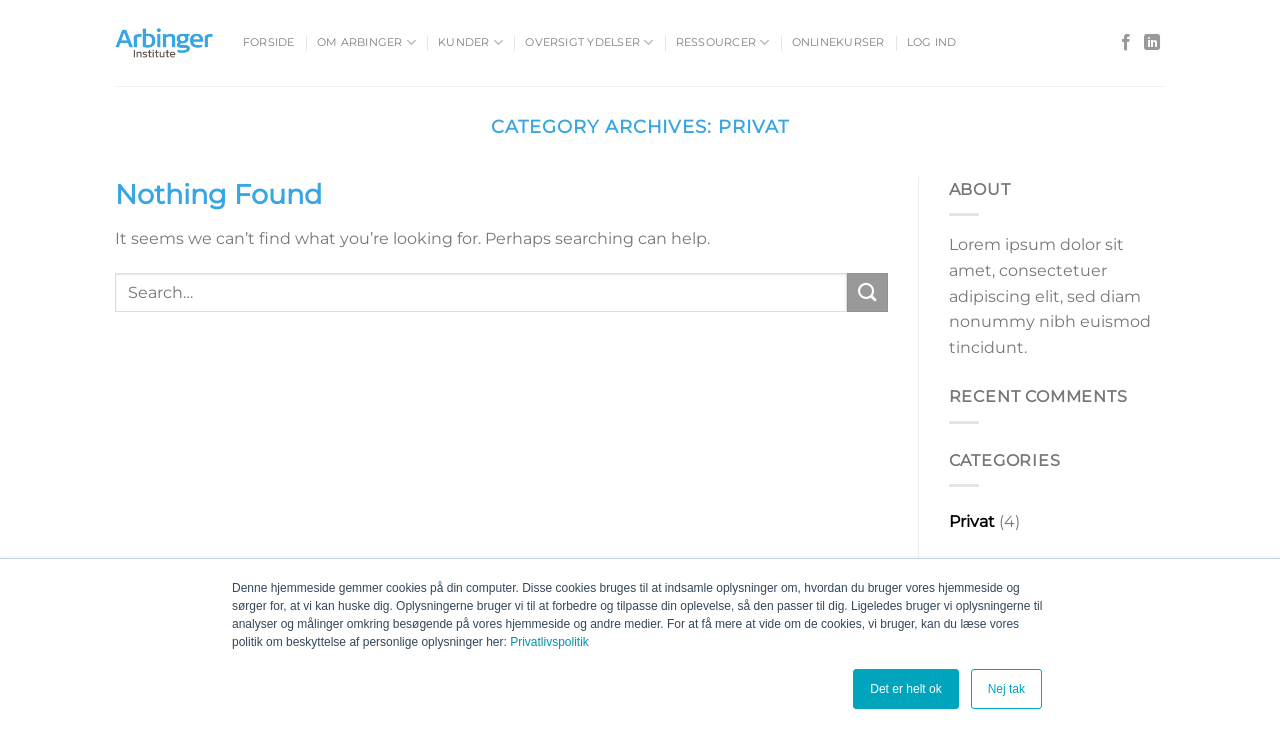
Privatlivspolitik (549, 642)
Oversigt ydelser (589, 42)
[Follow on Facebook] (1126, 43)
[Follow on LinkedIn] (1152, 43)
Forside (269, 42)
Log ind (932, 42)
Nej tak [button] (1006, 689)
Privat (972, 521)
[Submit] (867, 292)
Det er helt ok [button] (905, 689)
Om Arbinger (366, 42)
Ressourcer (723, 42)
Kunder (470, 42)
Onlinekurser (838, 42)
